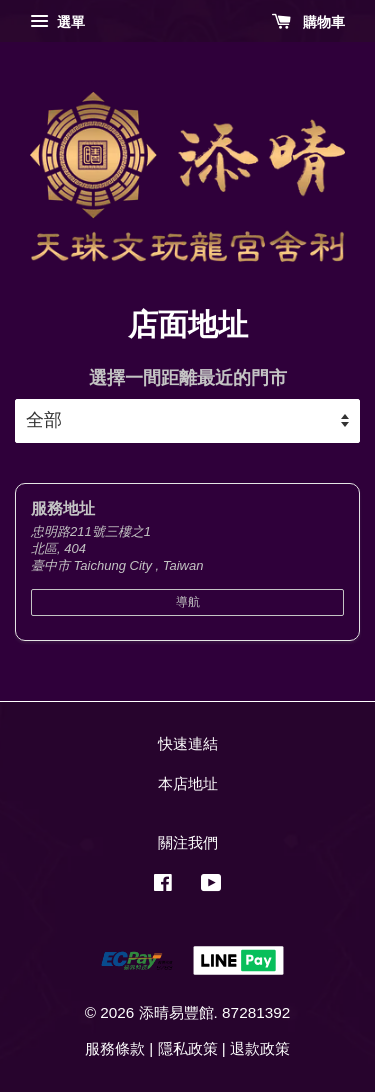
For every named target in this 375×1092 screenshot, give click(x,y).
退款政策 (260, 1048)
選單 (57, 22)
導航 (188, 602)
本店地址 (188, 783)
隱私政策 (188, 1048)
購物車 (308, 22)
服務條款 (115, 1048)
